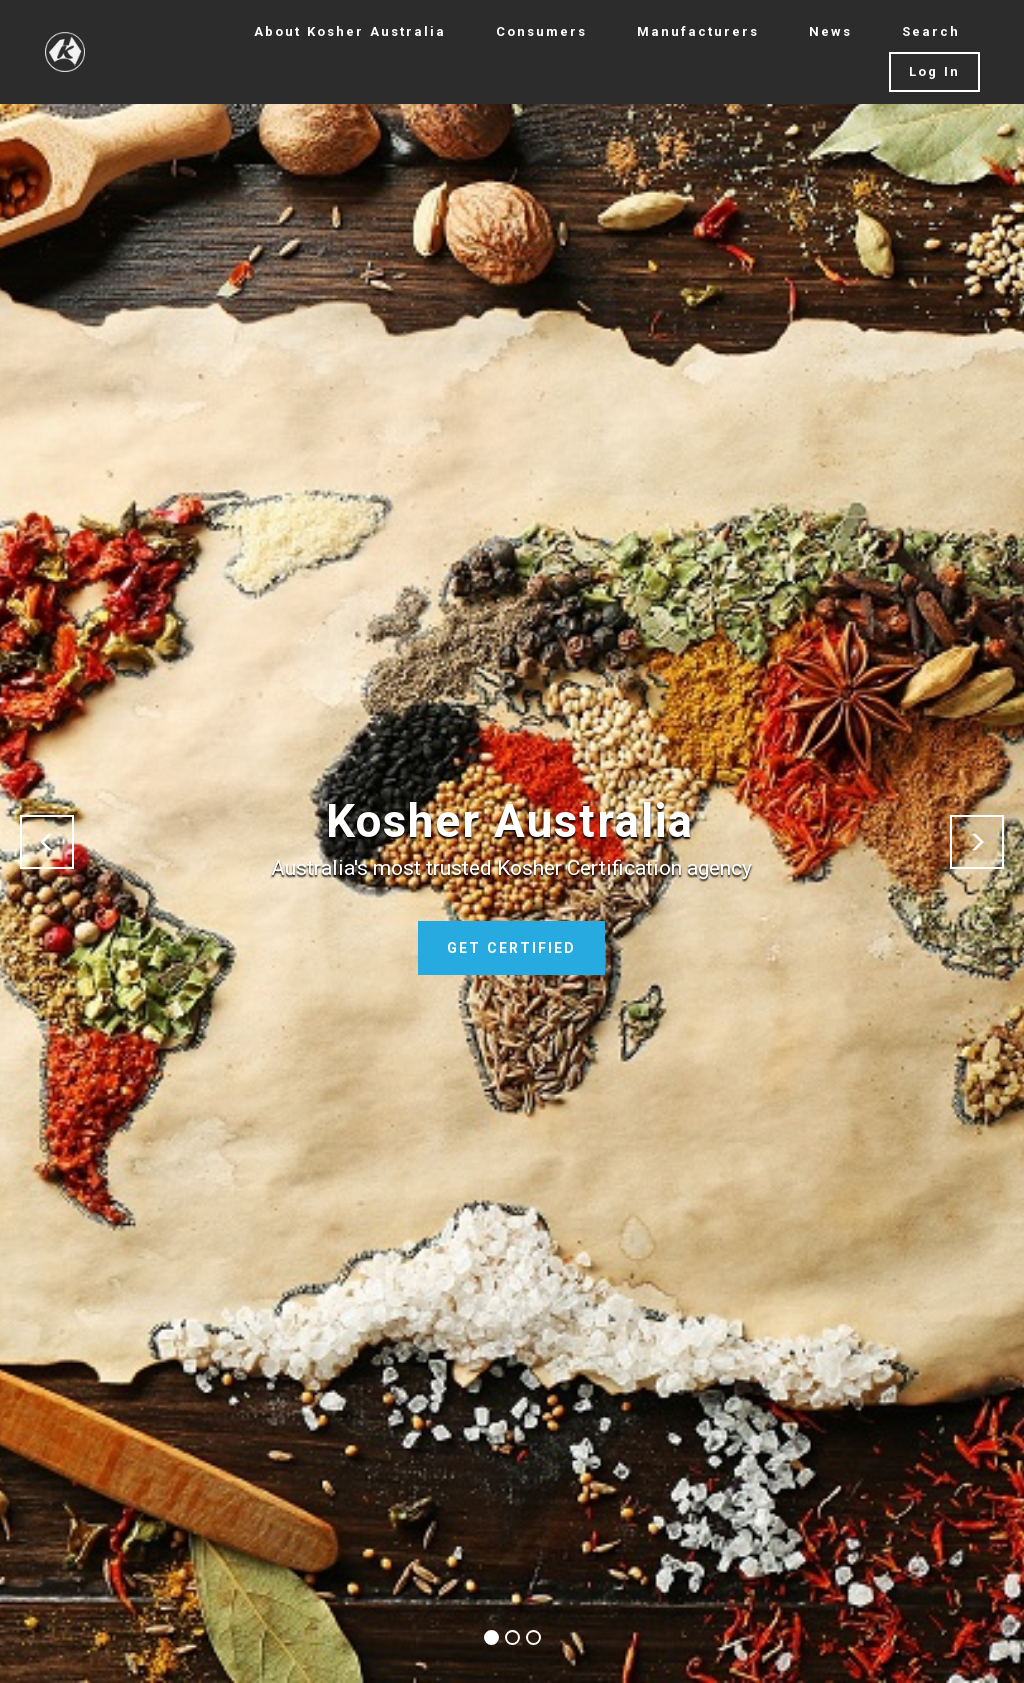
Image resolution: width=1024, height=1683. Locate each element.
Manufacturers (698, 31)
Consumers (541, 31)
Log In (934, 71)
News (830, 31)
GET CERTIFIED (511, 948)
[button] (47, 842)
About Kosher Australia (350, 31)
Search (931, 31)
